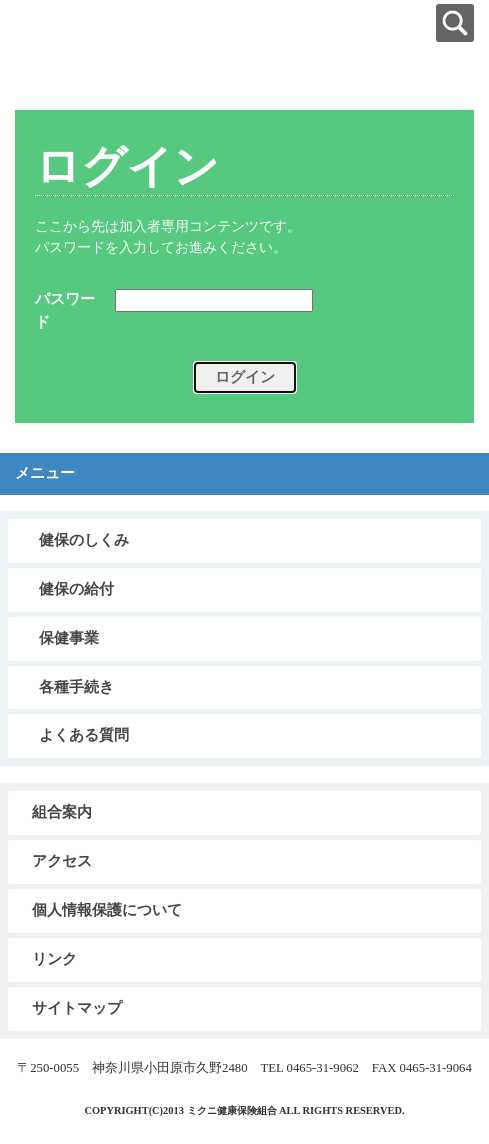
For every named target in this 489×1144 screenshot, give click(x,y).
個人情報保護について (107, 910)
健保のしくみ (84, 540)
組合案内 (62, 812)
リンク (54, 959)
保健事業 (69, 638)
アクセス (62, 861)
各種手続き (76, 687)
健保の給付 (76, 589)
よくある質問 (84, 735)
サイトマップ (77, 1008)
